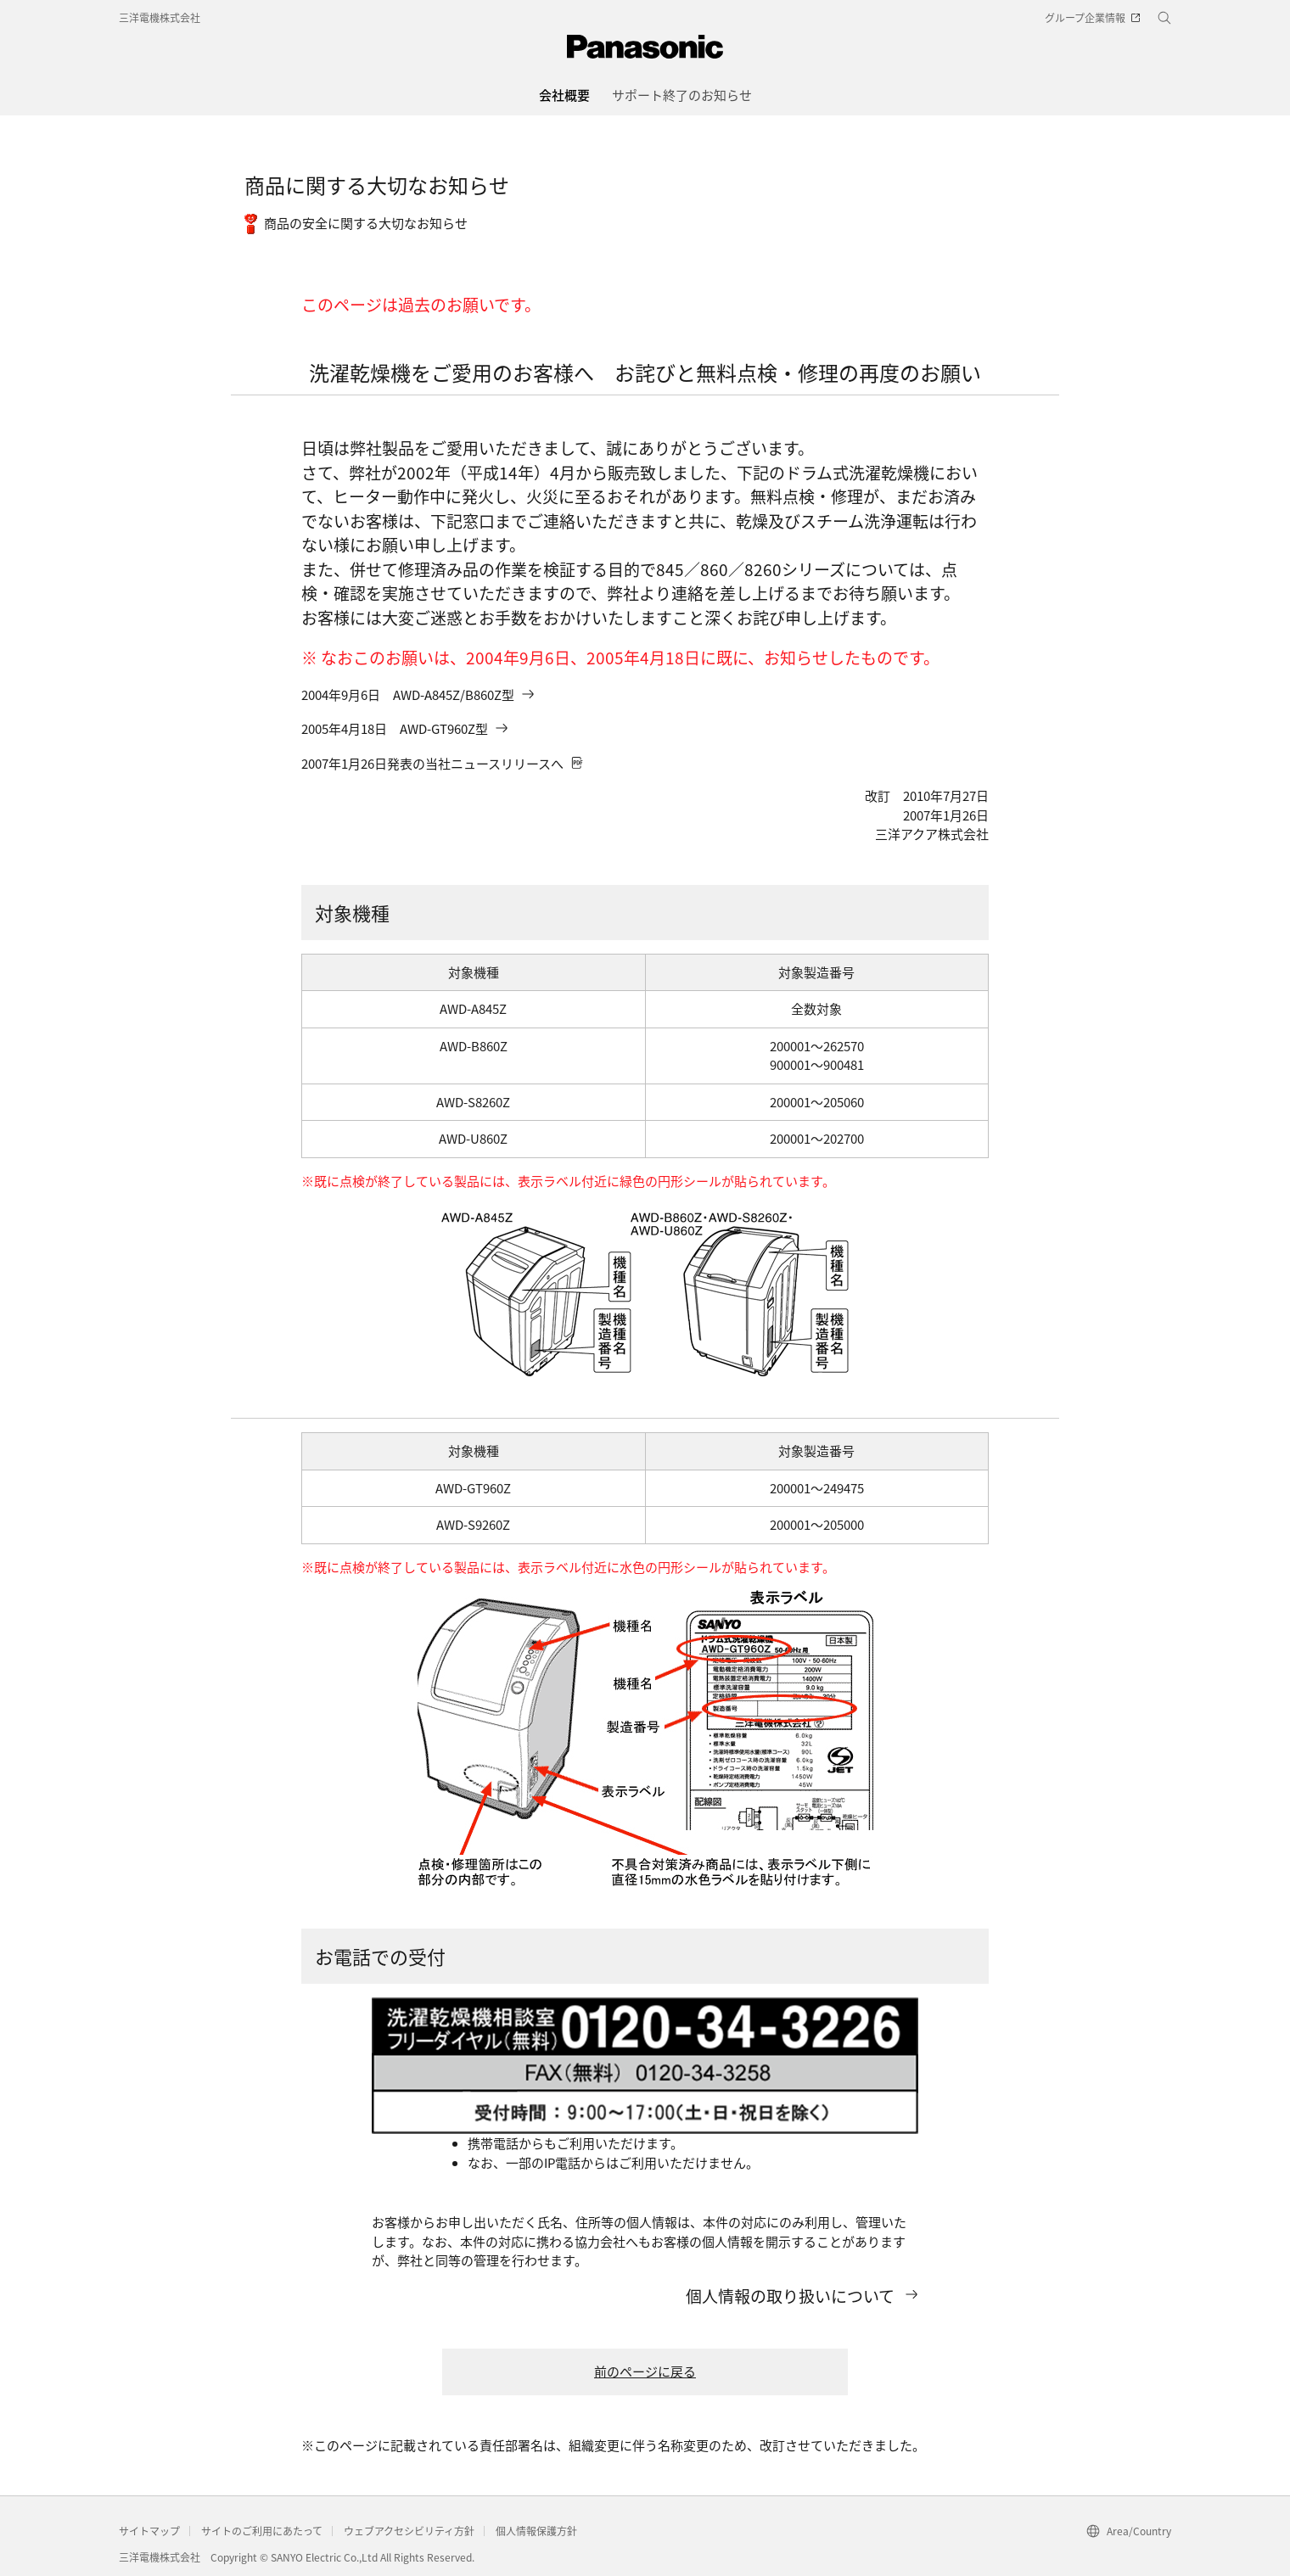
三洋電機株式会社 (159, 17)
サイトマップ (149, 2530)
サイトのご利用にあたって (261, 2530)
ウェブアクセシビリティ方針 (409, 2530)
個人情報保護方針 (536, 2530)
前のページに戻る (645, 2371)
